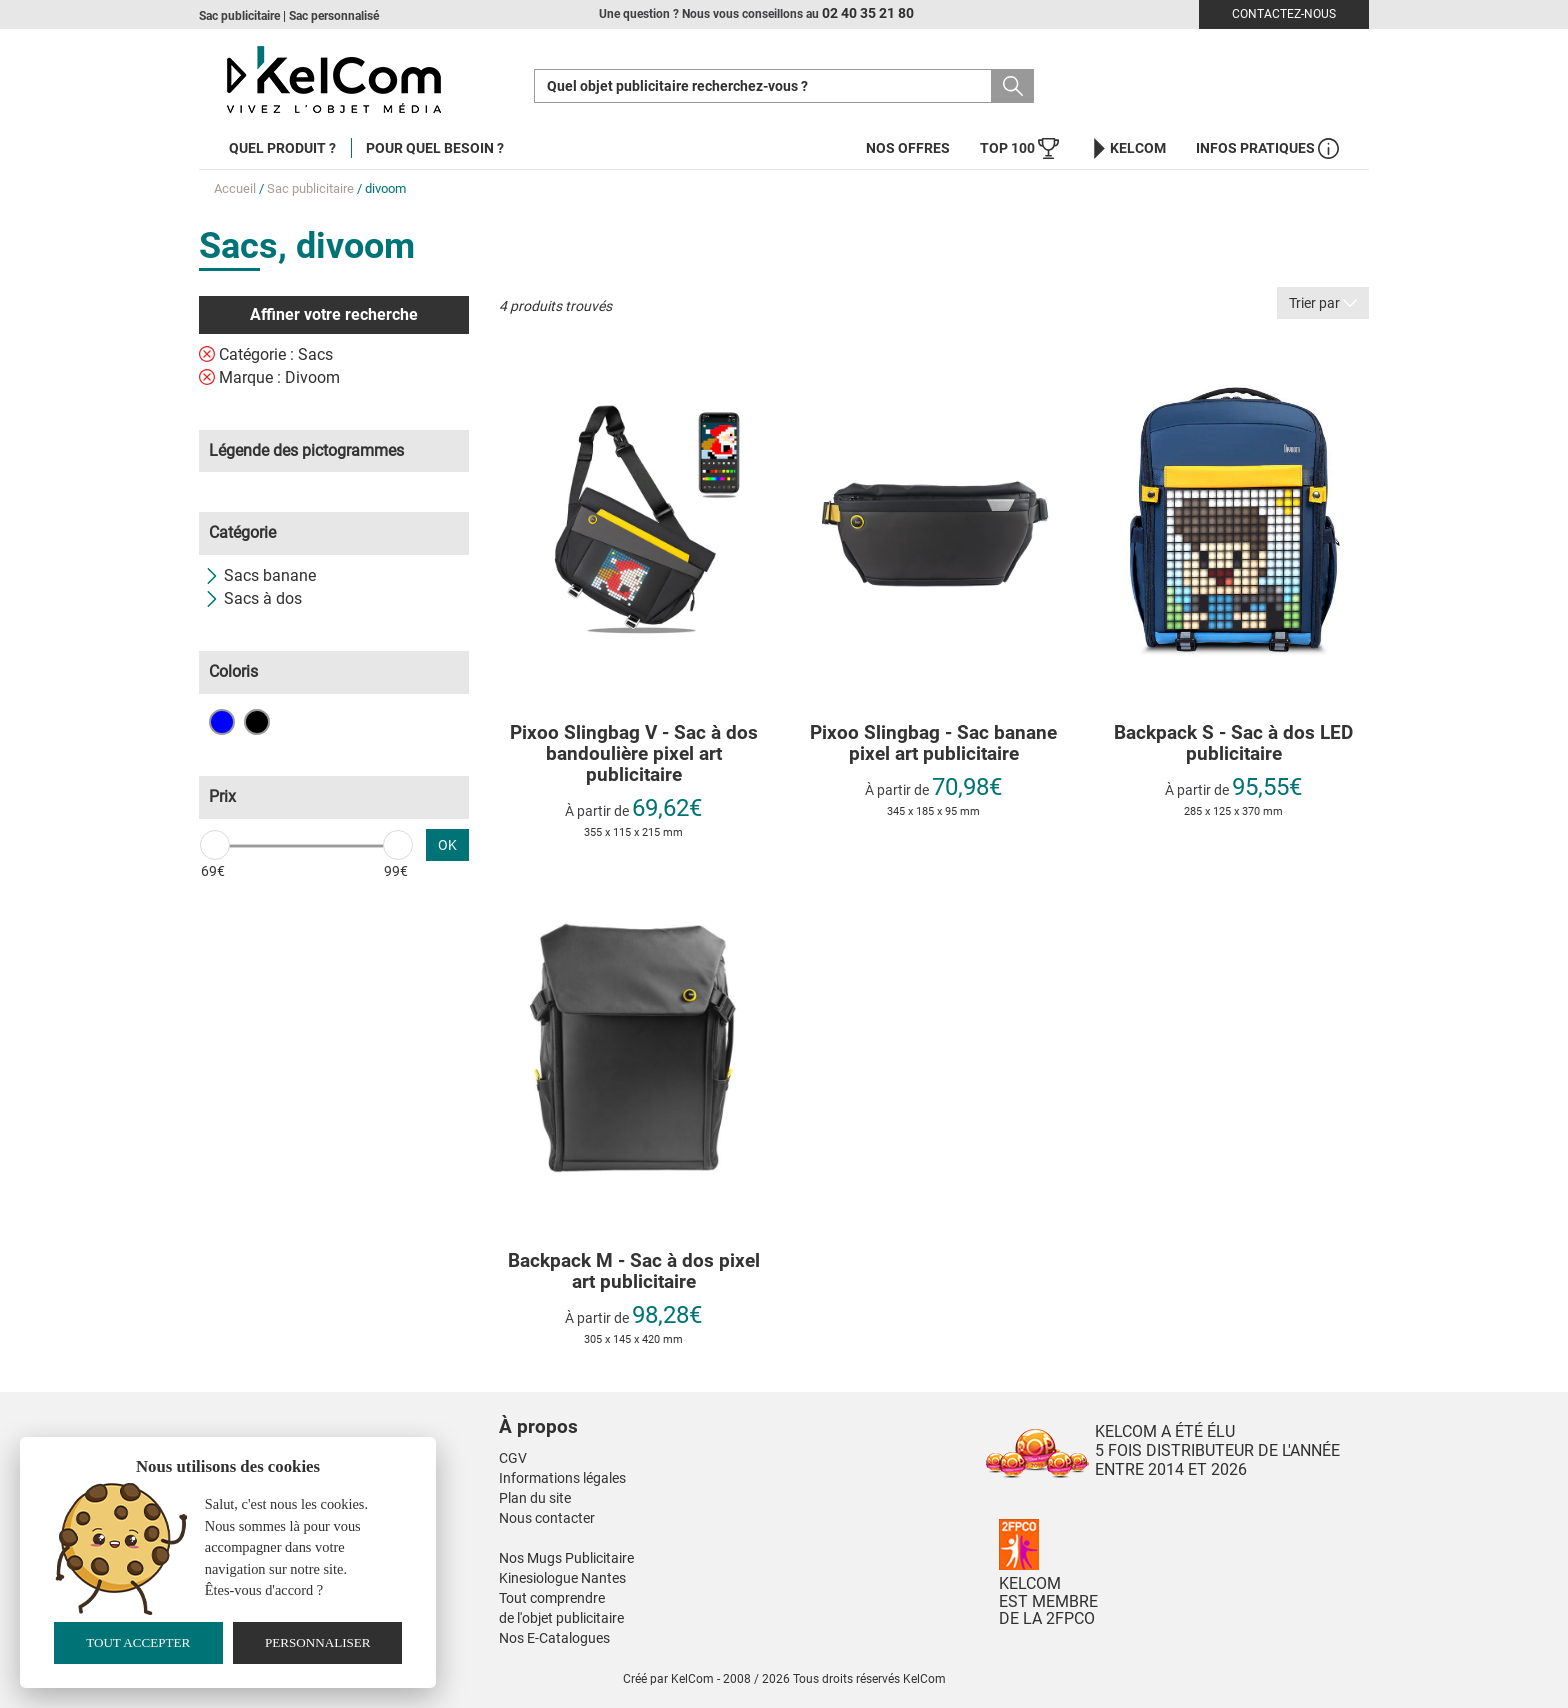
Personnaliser (318, 1642)
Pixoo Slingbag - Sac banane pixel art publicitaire (933, 744)
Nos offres (908, 148)
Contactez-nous (1284, 14)
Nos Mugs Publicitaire (566, 1558)
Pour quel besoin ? (435, 148)
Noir (257, 722)
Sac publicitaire (310, 188)
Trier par (1323, 303)
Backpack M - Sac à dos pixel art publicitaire (634, 1272)
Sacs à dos (253, 598)
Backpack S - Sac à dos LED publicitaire (1233, 744)
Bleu (222, 722)
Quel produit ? (282, 148)
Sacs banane (260, 575)
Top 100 (1019, 148)
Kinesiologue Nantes (562, 1578)
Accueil (235, 188)
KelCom (1127, 148)
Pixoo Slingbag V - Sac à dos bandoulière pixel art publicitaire (634, 754)
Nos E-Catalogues (554, 1638)
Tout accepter (138, 1642)
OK (447, 845)
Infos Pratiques (1267, 148)
